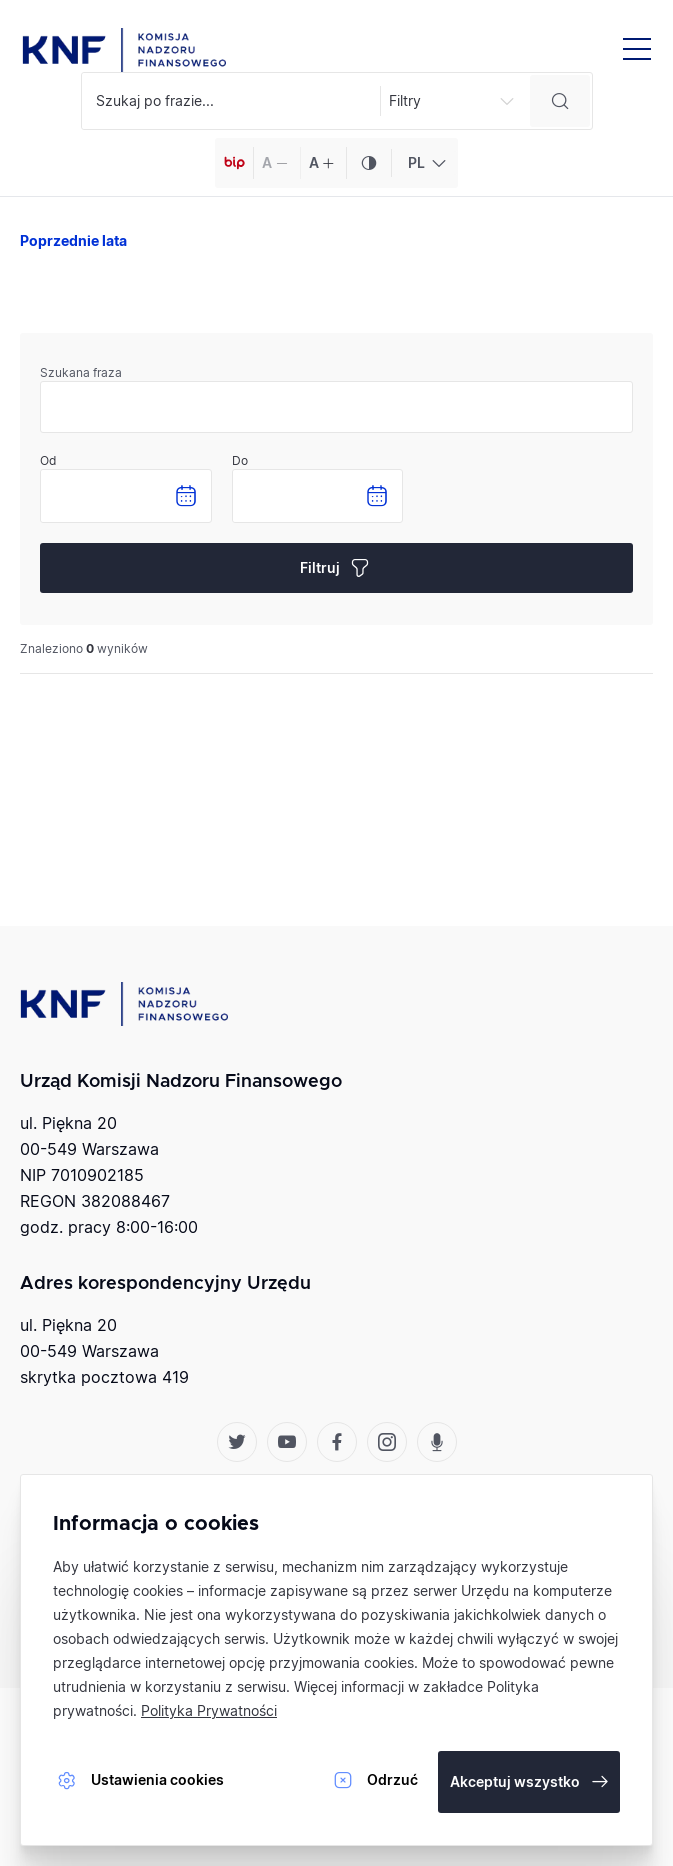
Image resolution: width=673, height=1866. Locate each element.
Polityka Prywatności (209, 1710)
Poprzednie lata (73, 240)
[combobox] (424, 163)
